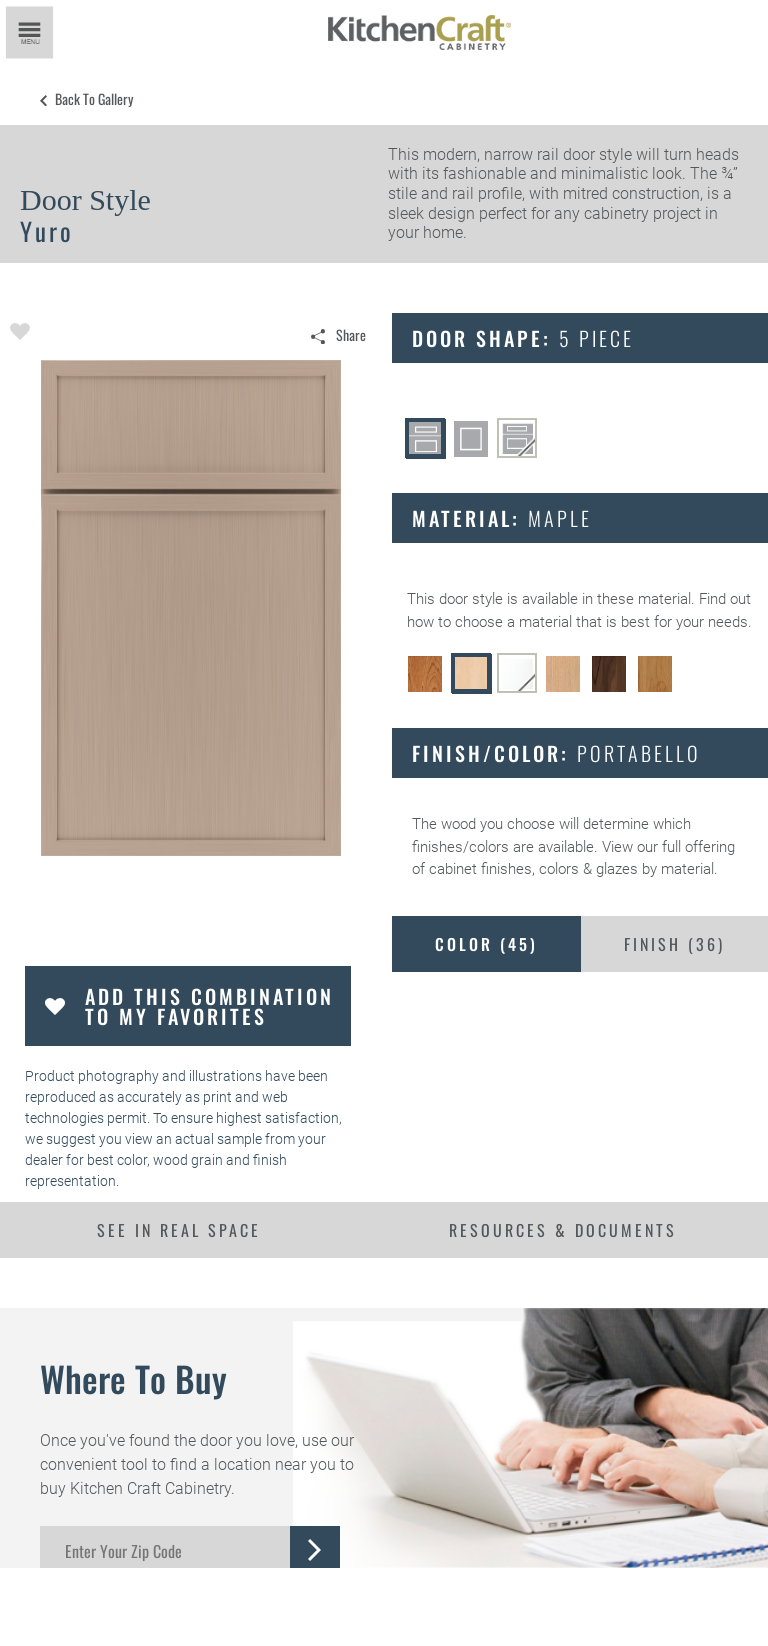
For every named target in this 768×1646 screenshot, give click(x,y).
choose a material (513, 622)
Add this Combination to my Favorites (209, 1006)
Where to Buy (133, 1378)
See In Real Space (179, 1230)
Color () (486, 944)
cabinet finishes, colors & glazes (533, 869)
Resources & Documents (563, 1230)
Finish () (674, 944)
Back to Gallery (94, 99)
